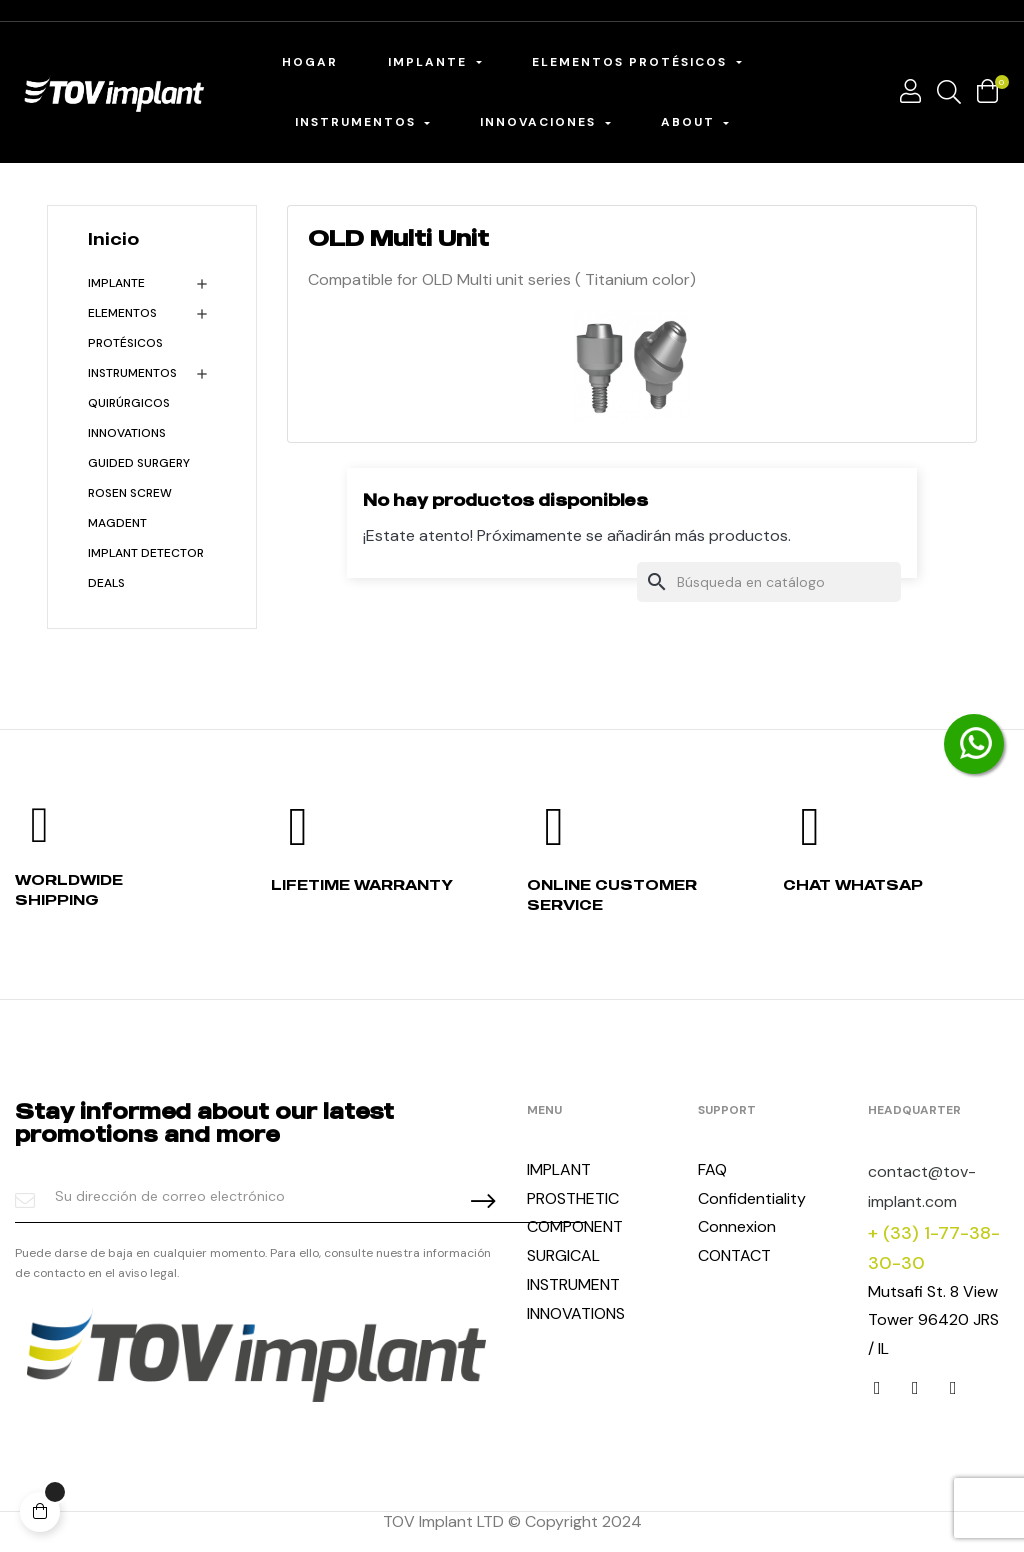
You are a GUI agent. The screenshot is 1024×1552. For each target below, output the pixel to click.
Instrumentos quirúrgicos (132, 388)
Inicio (113, 239)
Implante (116, 283)
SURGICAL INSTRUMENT (573, 1270)
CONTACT (734, 1255)
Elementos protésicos (125, 328)
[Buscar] (769, 582)
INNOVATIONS (127, 433)
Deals (106, 583)
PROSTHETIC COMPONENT (575, 1213)
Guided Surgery (139, 463)
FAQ (712, 1169)
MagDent (117, 523)
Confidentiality (752, 1198)
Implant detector (146, 553)
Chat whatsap (853, 884)
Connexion (737, 1226)
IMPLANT (559, 1169)
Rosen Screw (130, 493)
